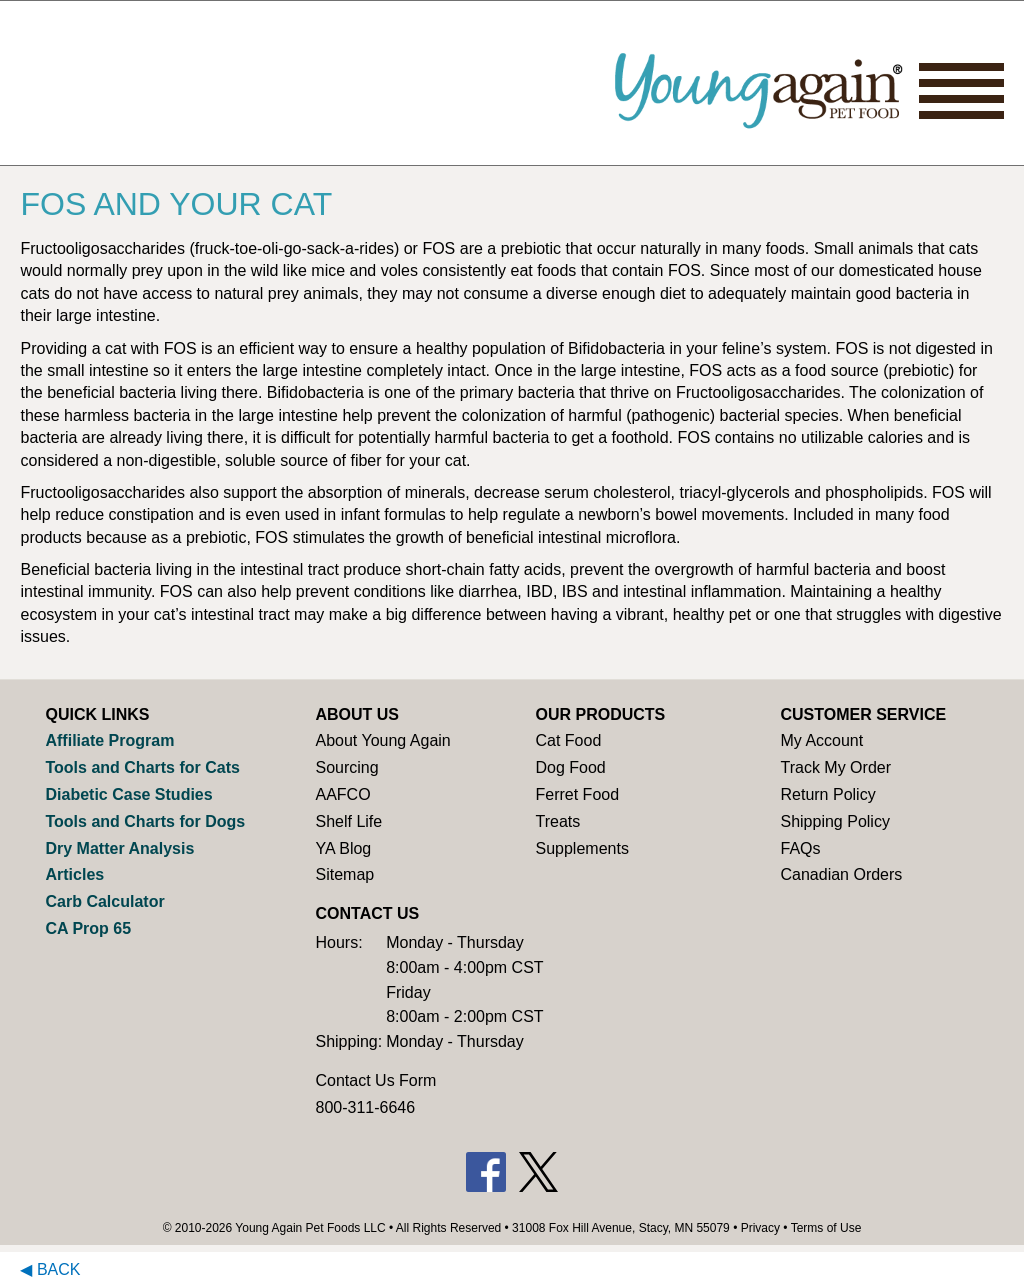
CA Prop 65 (88, 928)
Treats (557, 821)
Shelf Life (348, 821)
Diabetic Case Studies (128, 794)
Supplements (581, 848)
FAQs (800, 848)
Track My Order (835, 767)
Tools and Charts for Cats (142, 767)
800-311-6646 (365, 1107)
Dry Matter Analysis (119, 848)
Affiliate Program (109, 740)
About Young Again (382, 740)
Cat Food (568, 740)
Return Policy (827, 794)
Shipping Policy (834, 821)
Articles (74, 874)
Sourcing (346, 767)
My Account (821, 740)
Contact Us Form (375, 1080)
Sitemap (344, 874)
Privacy (760, 1228)
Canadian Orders (841, 874)
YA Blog (343, 848)
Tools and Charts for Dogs (145, 821)
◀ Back (50, 1269)
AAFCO (342, 794)
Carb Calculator (104, 901)
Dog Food (570, 767)
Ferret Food (577, 794)
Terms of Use (826, 1228)
